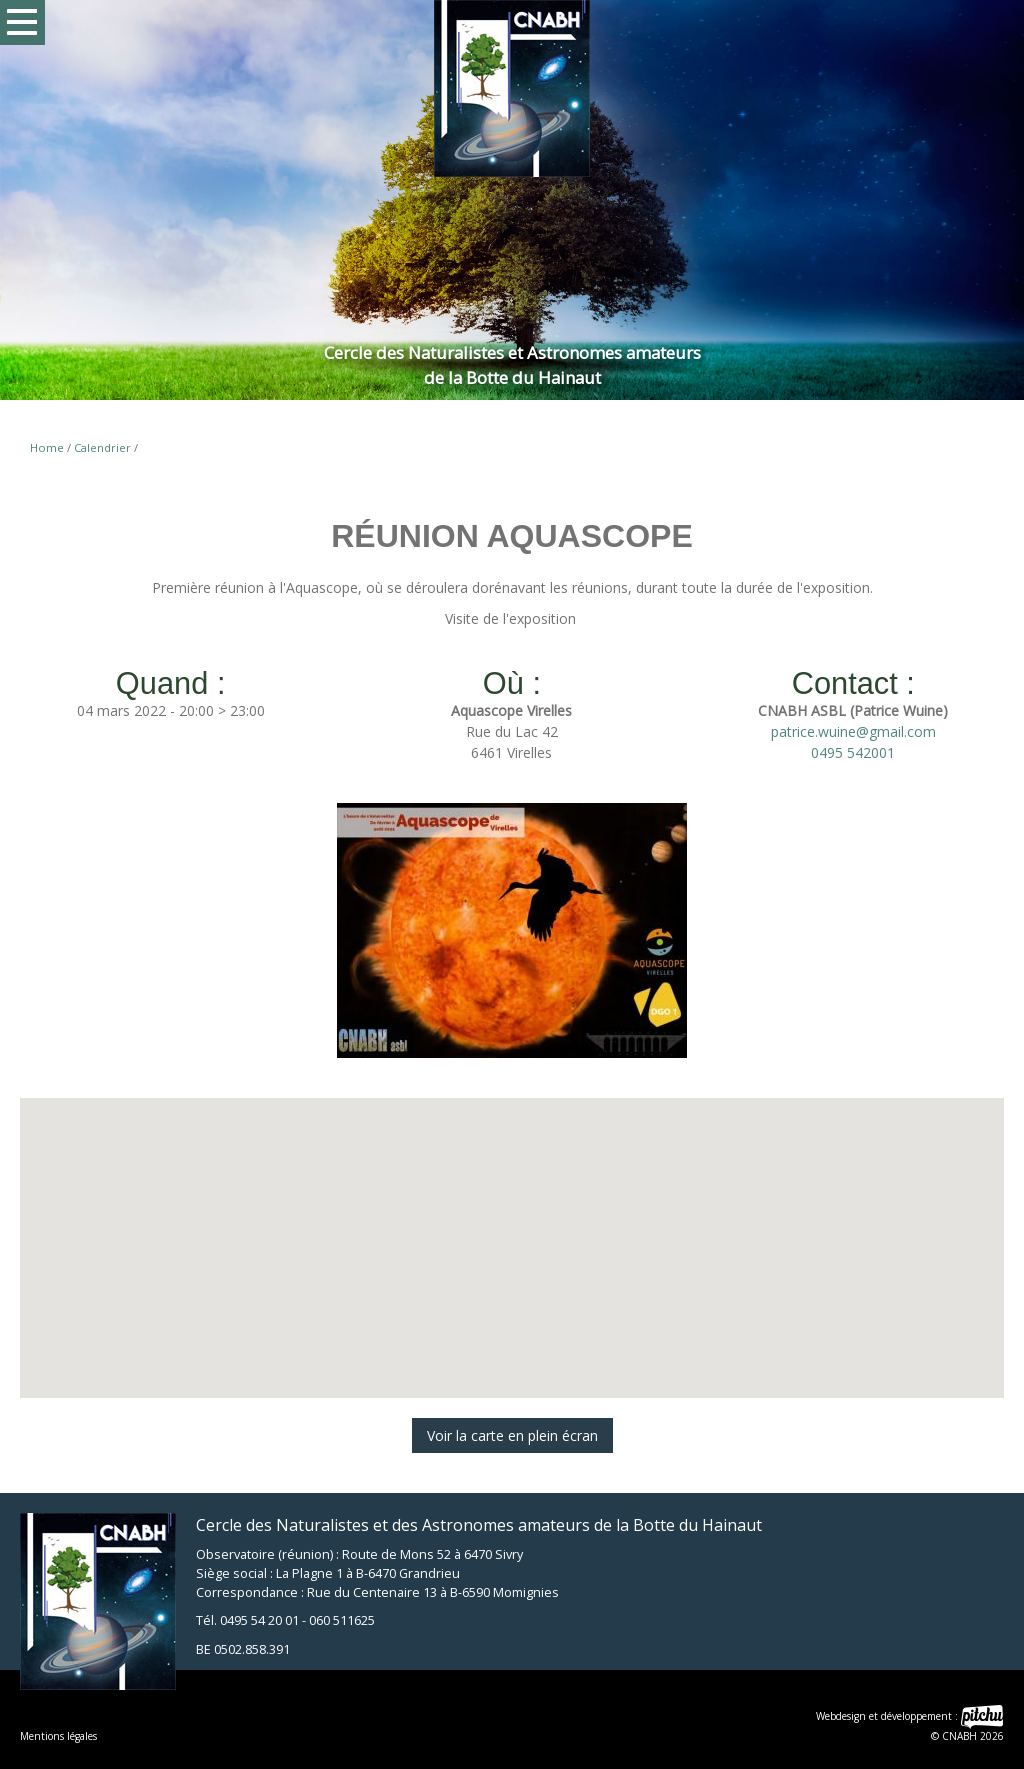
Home (47, 447)
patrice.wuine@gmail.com (853, 731)
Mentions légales (58, 1736)
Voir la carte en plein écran (512, 1435)
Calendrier (102, 447)
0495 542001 (853, 752)
